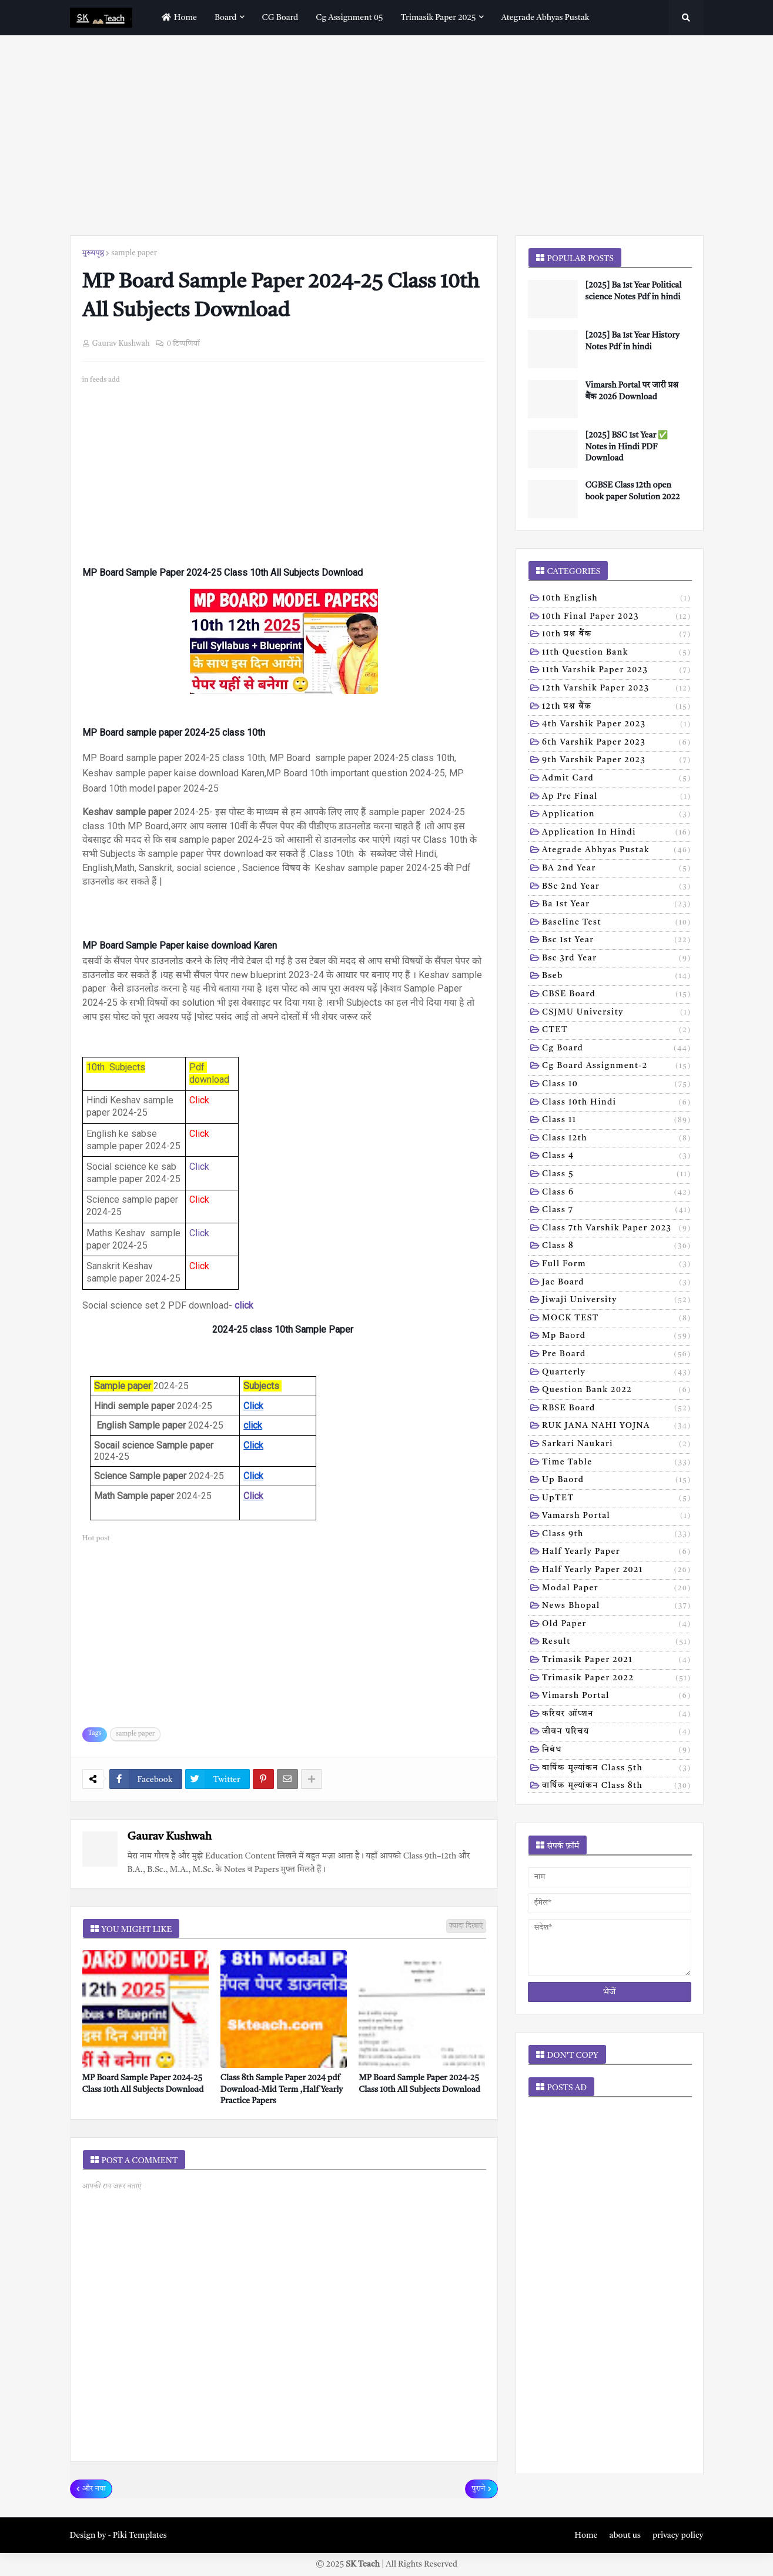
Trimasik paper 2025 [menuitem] (438, 18)
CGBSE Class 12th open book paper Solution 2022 (632, 491)
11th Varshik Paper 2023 (616, 671)
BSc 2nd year (616, 887)
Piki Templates (140, 2535)
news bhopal (616, 1607)
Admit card (616, 779)
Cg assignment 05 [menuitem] (349, 18)
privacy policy (678, 2535)
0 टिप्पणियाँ (183, 344)
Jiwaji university (616, 1301)
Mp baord (616, 1337)
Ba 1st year (616, 905)
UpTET (616, 1499)
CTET (616, 1031)
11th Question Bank (616, 653)
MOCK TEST (616, 1319)
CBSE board (616, 995)
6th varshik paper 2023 (616, 743)
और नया (94, 2488)
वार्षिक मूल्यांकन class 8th (616, 1787)
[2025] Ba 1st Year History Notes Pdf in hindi (632, 341)
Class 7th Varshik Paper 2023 (616, 1229)
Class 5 (616, 1175)
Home (585, 2535)
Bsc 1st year (616, 941)
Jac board (616, 1283)
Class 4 (616, 1157)
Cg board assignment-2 (616, 1067)
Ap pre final (616, 797)
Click (199, 1166)
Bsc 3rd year (616, 959)
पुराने (478, 2488)
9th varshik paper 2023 (616, 761)
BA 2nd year (616, 869)
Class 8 (616, 1247)
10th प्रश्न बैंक (616, 635)
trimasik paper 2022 (616, 1679)
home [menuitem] (178, 17)
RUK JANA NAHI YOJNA (616, 1427)
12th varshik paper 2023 (616, 689)
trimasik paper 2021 (616, 1661)
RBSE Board (616, 1409)
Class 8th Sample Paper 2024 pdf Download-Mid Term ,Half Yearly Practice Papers (281, 2089)
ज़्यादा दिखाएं (466, 1926)
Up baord (616, 1481)
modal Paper (616, 1589)
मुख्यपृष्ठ (93, 253)
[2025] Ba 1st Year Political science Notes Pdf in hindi (633, 291)
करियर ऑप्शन (616, 1715)
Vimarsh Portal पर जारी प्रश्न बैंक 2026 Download (631, 391)
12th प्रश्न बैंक (616, 707)
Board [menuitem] (226, 18)
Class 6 (616, 1193)
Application (616, 815)
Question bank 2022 (616, 1391)
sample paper (134, 253)
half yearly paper (616, 1553)
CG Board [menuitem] (280, 18)
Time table (616, 1463)
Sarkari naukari (616, 1445)
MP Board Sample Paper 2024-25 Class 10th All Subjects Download (143, 2084)
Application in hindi (616, 833)
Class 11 (616, 1121)
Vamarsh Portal (616, 1517)
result (616, 1643)
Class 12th (616, 1139)
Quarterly (616, 1373)
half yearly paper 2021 (616, 1571)
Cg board (616, 1049)
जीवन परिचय (616, 1733)
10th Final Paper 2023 (616, 617)
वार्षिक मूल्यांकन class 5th (616, 1769)
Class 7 (616, 1211)
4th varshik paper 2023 (616, 725)
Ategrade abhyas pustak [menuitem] (545, 18)
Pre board (616, 1355)
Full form (616, 1265)
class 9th (616, 1535)
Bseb (616, 977)
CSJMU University (616, 1013)
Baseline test (616, 923)
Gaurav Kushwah (170, 1837)
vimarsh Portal (616, 1697)
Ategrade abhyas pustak (616, 851)
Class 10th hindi (616, 1103)
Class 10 (616, 1085)
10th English (616, 599)
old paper (616, 1625)
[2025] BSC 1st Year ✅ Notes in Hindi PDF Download (626, 446)
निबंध (616, 1751)
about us (625, 2535)
